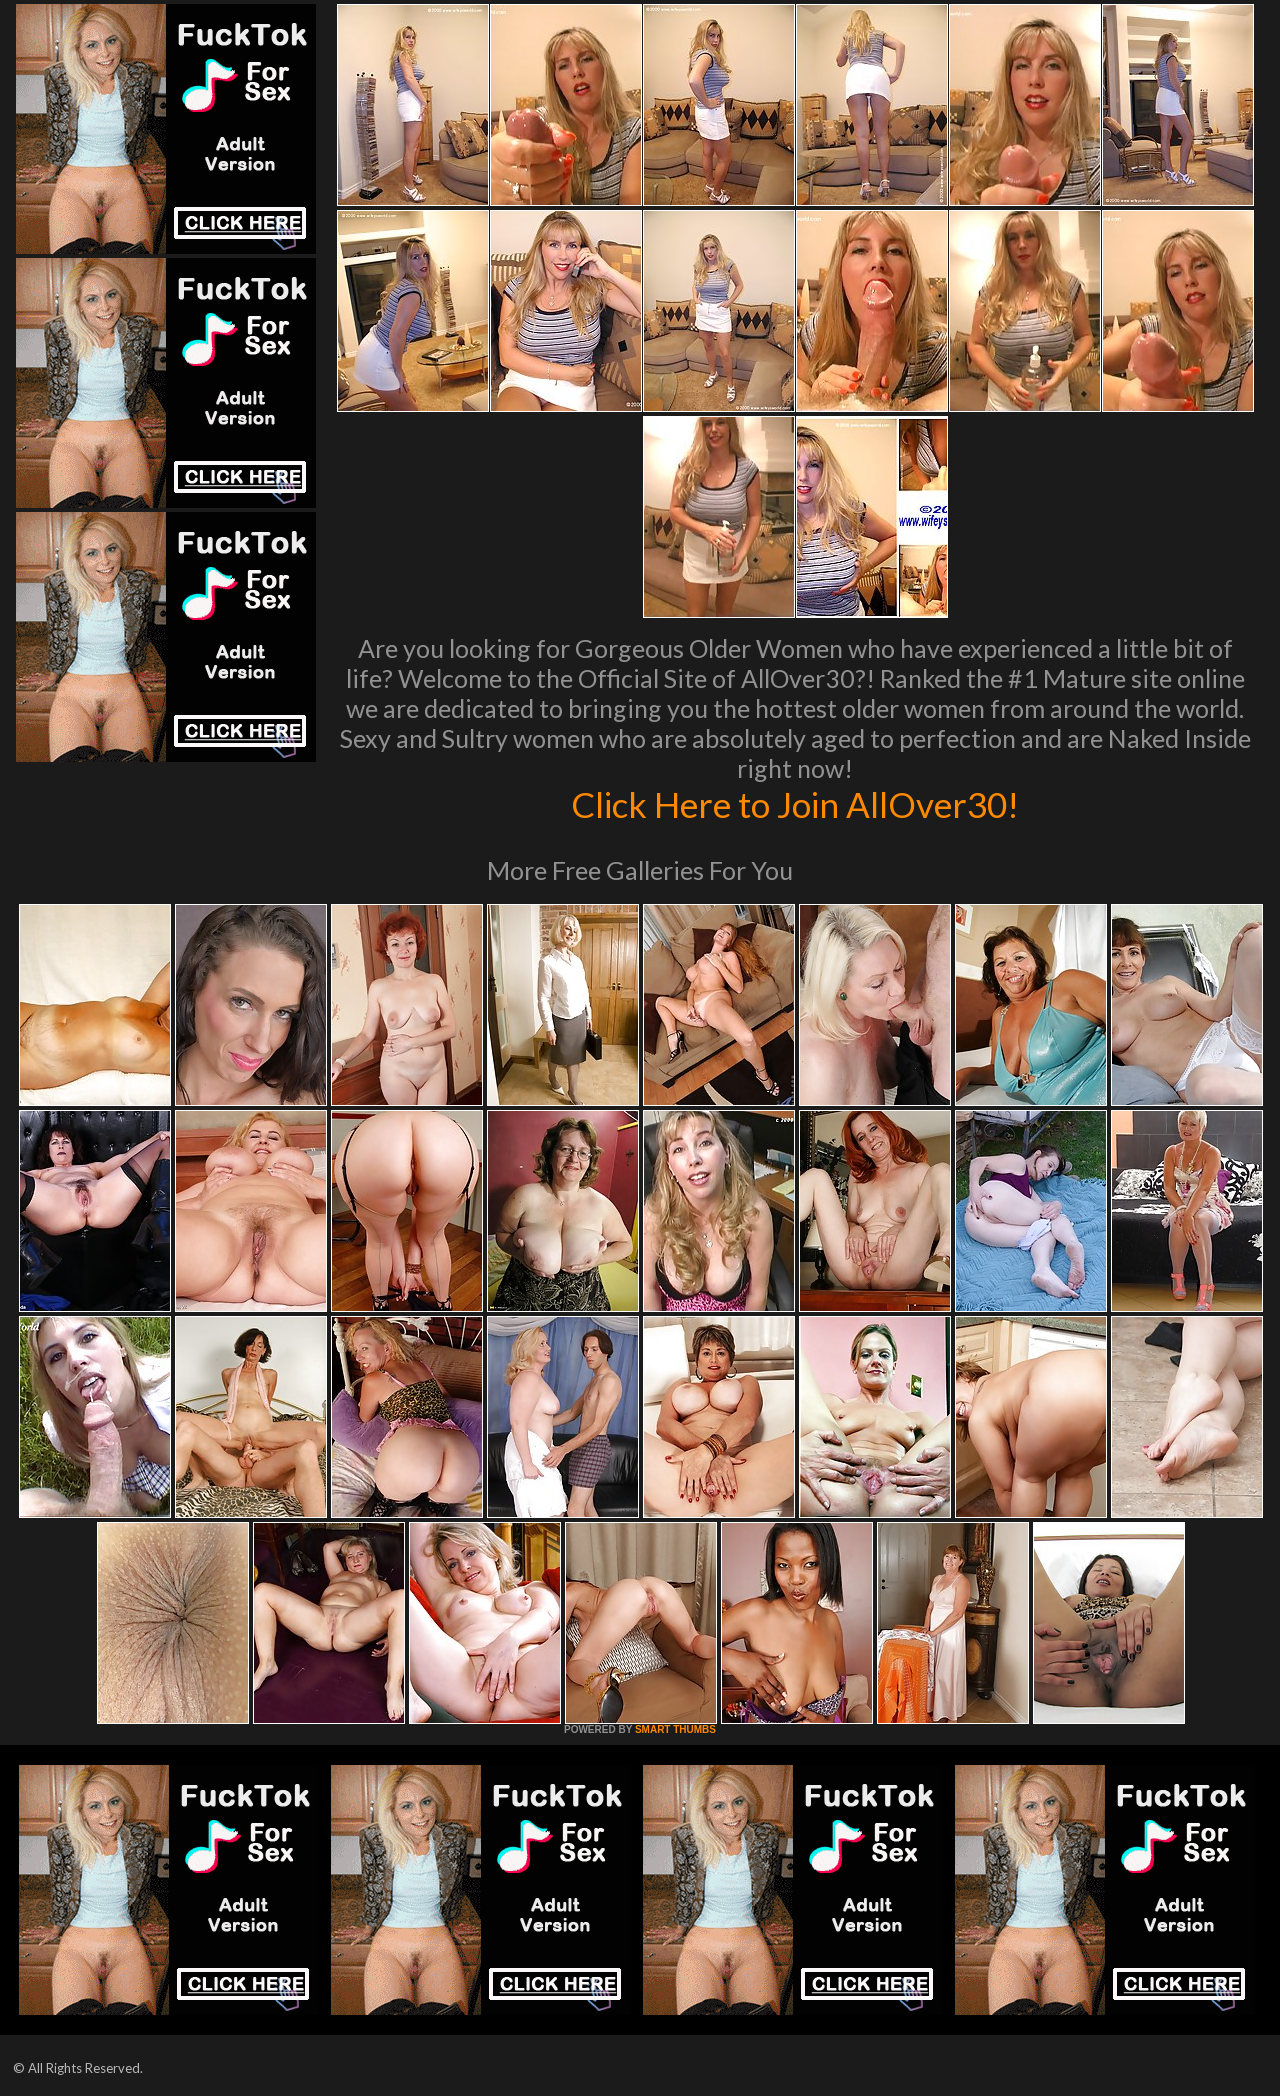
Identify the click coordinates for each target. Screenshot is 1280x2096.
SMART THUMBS (675, 1729)
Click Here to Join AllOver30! (795, 804)
